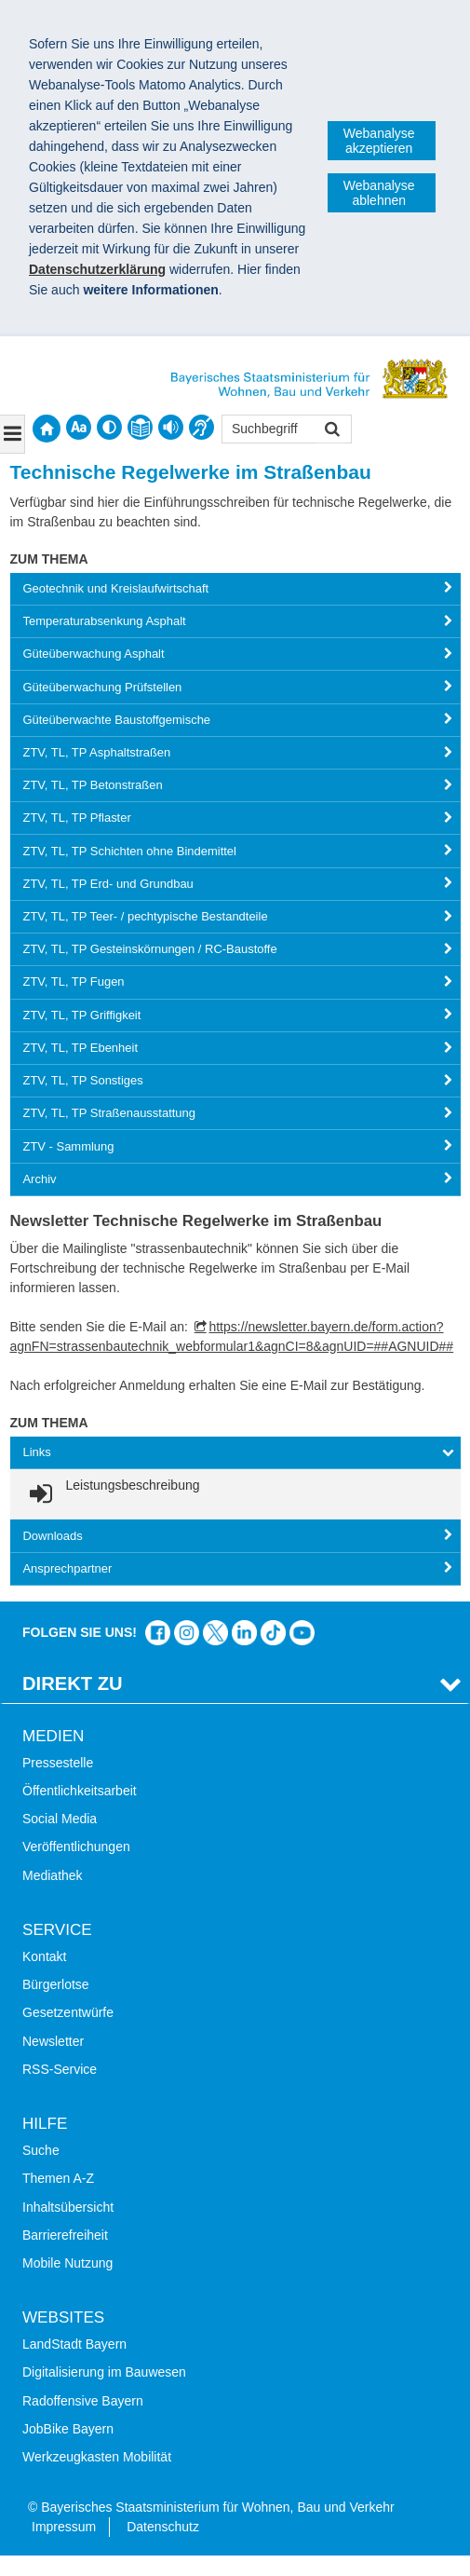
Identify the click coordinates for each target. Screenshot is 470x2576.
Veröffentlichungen (76, 1846)
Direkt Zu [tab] (72, 1683)
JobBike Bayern (68, 2428)
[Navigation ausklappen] (12, 434)
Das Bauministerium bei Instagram (186, 1632)
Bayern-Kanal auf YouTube (302, 1632)
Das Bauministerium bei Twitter (215, 1632)
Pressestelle (57, 1762)
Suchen (330, 430)
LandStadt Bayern (74, 2344)
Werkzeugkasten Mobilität (96, 2456)
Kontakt (44, 1956)
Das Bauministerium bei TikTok (273, 1632)
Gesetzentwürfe (68, 2012)
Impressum (64, 2526)
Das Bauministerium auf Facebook (157, 1632)
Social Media (59, 1818)
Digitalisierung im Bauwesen (104, 2372)
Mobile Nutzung (67, 2263)
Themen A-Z (58, 2178)
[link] (111, 1494)
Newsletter (53, 2041)
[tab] (235, 589)
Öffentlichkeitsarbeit (79, 1790)
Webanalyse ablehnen (379, 193)
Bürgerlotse (55, 1984)
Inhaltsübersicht (68, 2207)
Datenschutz (163, 2526)
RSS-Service (59, 2069)
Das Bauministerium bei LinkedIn (244, 1632)
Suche (41, 2150)
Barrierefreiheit (65, 2235)
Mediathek (52, 1875)
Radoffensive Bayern (82, 2400)
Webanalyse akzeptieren (379, 141)
